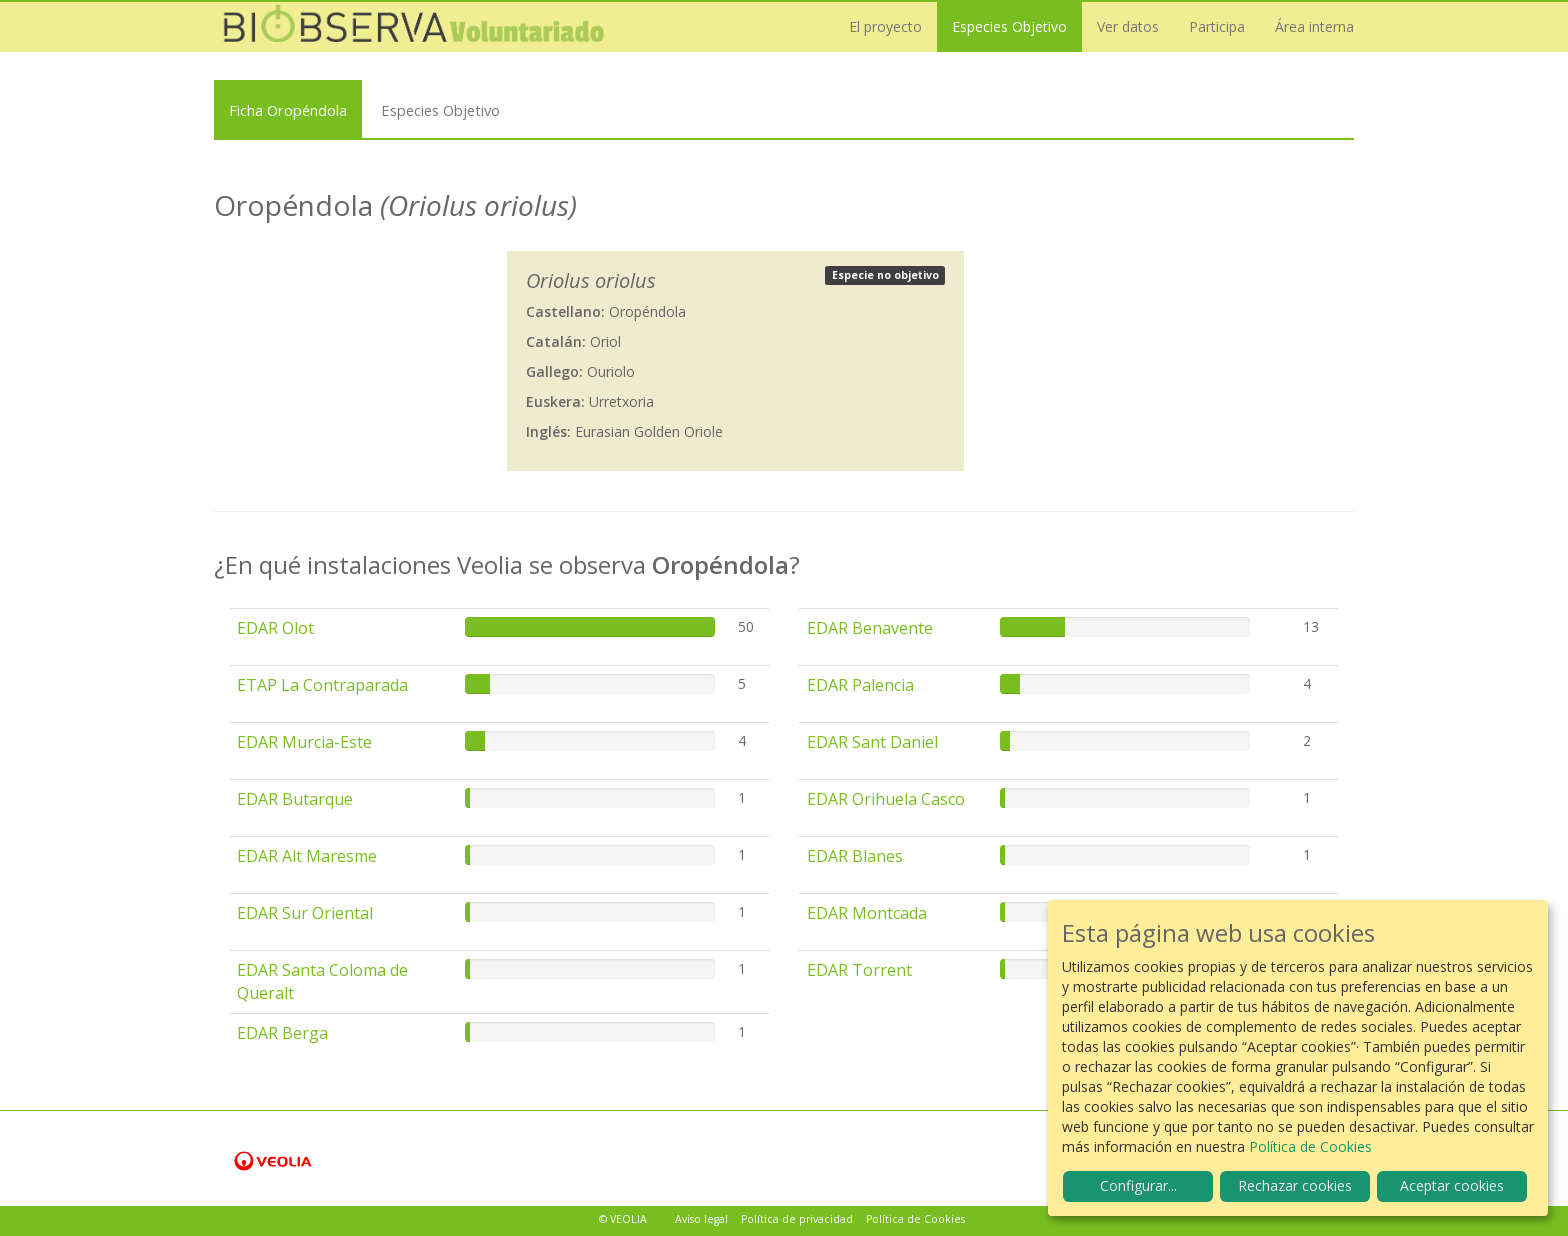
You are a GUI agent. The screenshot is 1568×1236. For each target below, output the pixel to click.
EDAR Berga (282, 1033)
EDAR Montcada (867, 913)
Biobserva (414, 27)
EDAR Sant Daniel (872, 742)
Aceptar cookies (1452, 1185)
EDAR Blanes (855, 856)
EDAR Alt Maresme (307, 856)
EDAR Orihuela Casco (886, 799)
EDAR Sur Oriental (305, 913)
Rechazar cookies (1295, 1185)
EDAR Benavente (870, 628)
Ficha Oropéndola (288, 110)
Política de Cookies (915, 1219)
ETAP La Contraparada (322, 685)
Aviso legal (701, 1219)
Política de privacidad (797, 1219)
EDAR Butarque (295, 799)
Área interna (1314, 26)
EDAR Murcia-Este (304, 742)
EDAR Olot (275, 628)
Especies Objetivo (1009, 26)
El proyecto (885, 26)
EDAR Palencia (860, 685)
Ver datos (1128, 26)
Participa (1217, 26)
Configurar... (1138, 1185)
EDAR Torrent (859, 970)
